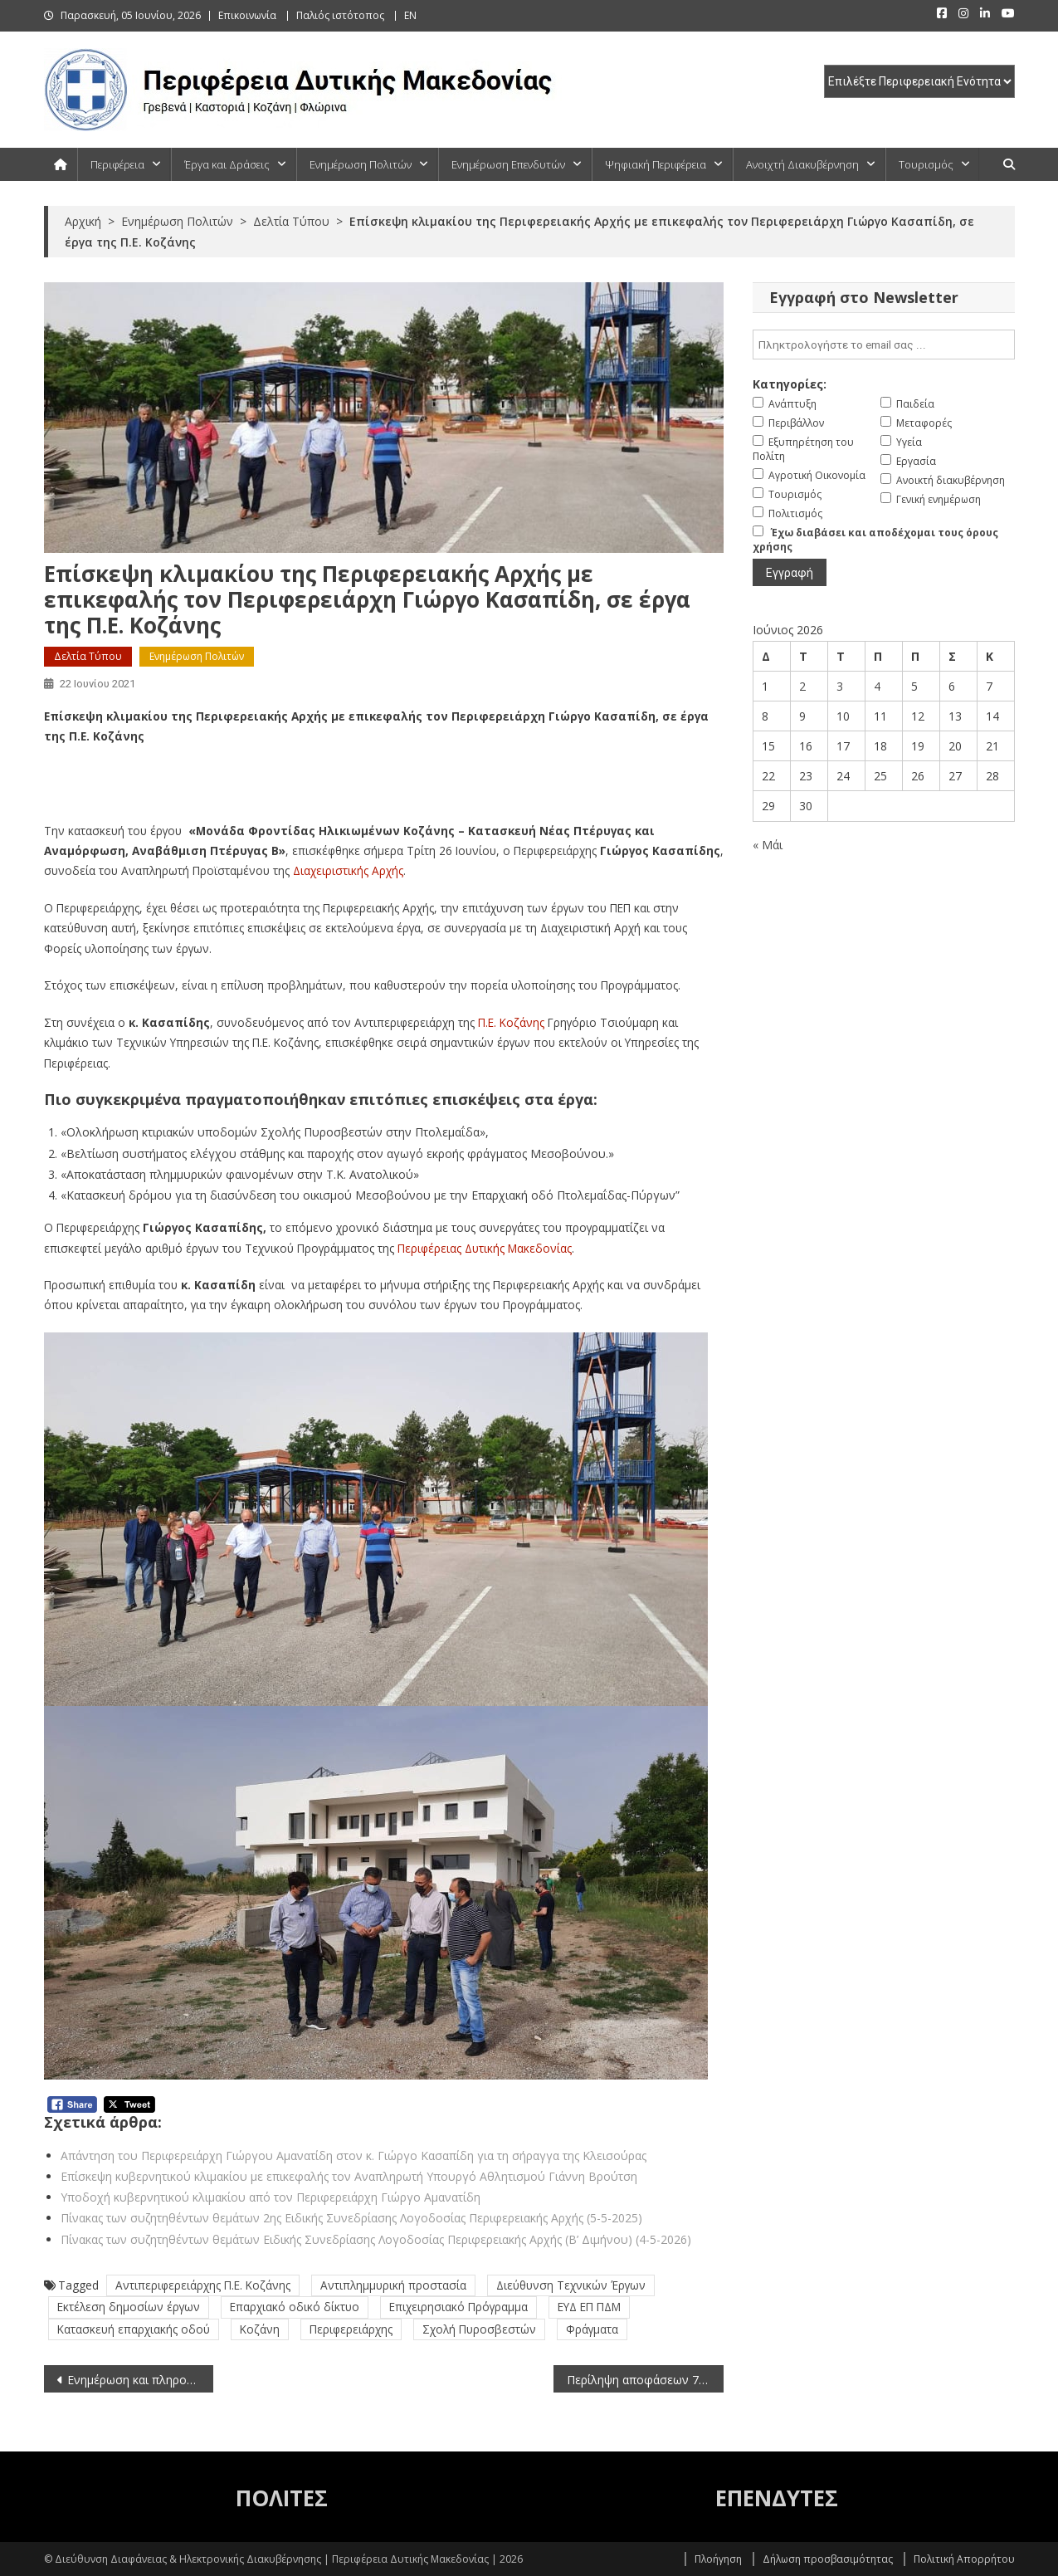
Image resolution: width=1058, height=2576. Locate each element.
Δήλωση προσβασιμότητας (828, 2559)
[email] (884, 344)
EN (410, 15)
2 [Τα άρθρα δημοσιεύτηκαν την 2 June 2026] (802, 686)
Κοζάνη (260, 2329)
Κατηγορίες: (789, 384)
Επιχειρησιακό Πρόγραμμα (458, 2306)
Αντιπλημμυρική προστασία (393, 2285)
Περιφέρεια (117, 164)
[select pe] (919, 81)
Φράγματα (592, 2329)
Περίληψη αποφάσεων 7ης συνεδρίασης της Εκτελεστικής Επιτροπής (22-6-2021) (645, 2380)
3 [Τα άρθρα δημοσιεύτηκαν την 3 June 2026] (839, 686)
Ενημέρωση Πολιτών (361, 164)
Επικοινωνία (247, 15)
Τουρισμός (926, 164)
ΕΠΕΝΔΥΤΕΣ (776, 2498)
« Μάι (768, 845)
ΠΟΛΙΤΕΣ (282, 2498)
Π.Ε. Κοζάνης (511, 1022)
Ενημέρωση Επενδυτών (508, 164)
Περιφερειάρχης (351, 2329)
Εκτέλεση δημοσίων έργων (128, 2306)
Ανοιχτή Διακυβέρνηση (802, 164)
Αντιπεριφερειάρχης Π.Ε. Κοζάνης (202, 2285)
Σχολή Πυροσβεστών (479, 2329)
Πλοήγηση (718, 2559)
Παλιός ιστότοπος (340, 15)
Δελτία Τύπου (88, 656)
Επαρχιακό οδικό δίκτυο (294, 2306)
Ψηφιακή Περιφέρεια (655, 164)
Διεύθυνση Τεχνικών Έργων (571, 2285)
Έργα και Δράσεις (227, 164)
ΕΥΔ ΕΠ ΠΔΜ (589, 2306)
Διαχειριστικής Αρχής (348, 870)
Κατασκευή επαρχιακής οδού (133, 2329)
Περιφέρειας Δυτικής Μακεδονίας (484, 1248)
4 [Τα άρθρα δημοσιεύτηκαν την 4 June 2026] (877, 686)
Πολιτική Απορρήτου (964, 2559)
